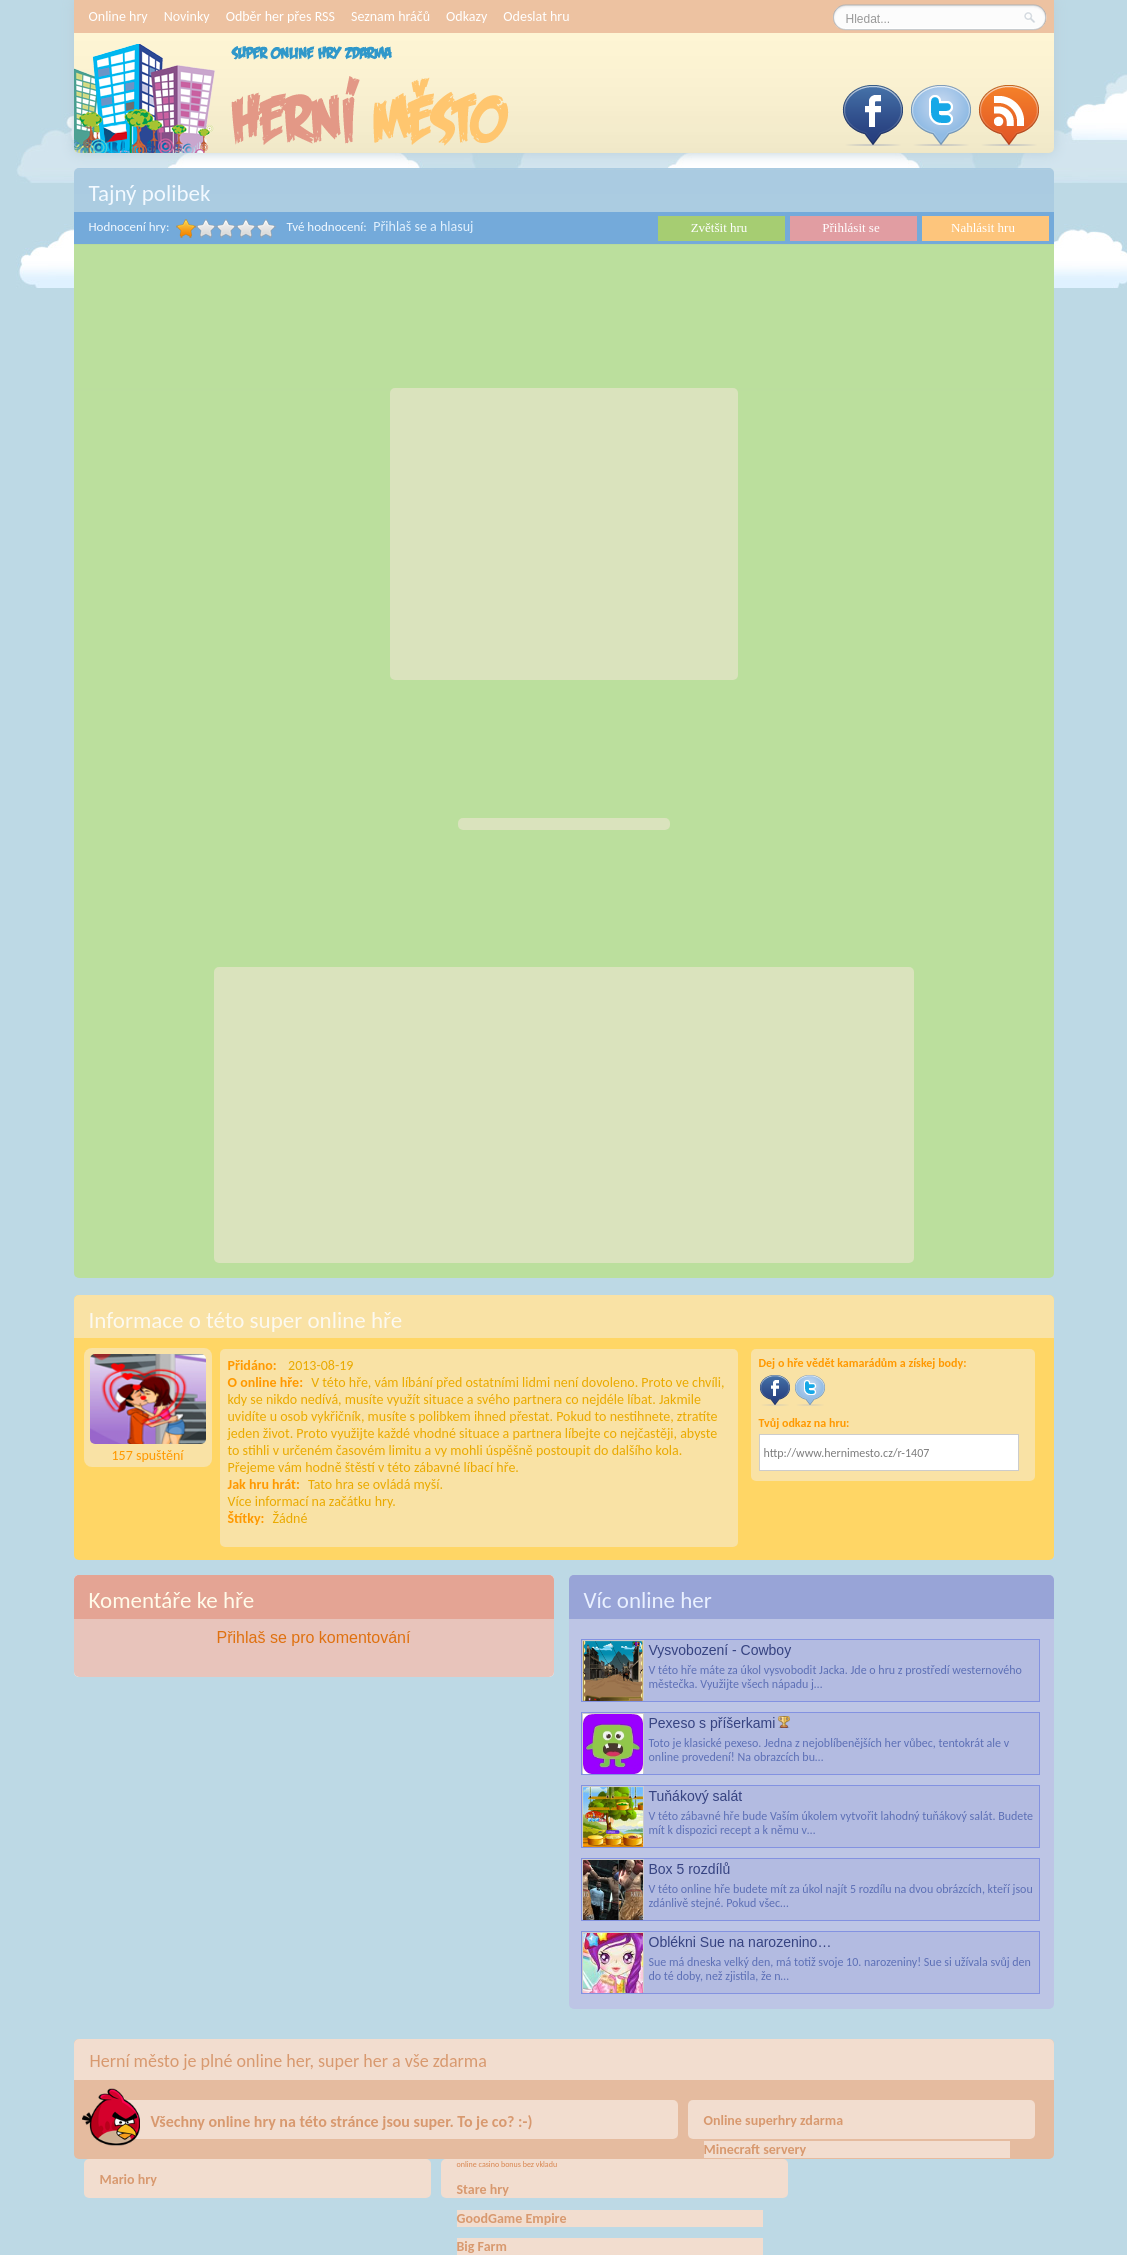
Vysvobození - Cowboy (720, 1650)
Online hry (118, 16)
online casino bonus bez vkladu (507, 2164)
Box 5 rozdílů (690, 1869)
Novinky (187, 16)
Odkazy (466, 16)
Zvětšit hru (719, 227)
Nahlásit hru (983, 227)
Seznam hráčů (390, 16)
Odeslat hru (536, 16)
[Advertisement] (564, 534)
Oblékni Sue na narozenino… (740, 1942)
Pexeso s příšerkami (712, 1723)
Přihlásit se (850, 227)
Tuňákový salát (696, 1796)
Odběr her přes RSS (280, 16)
